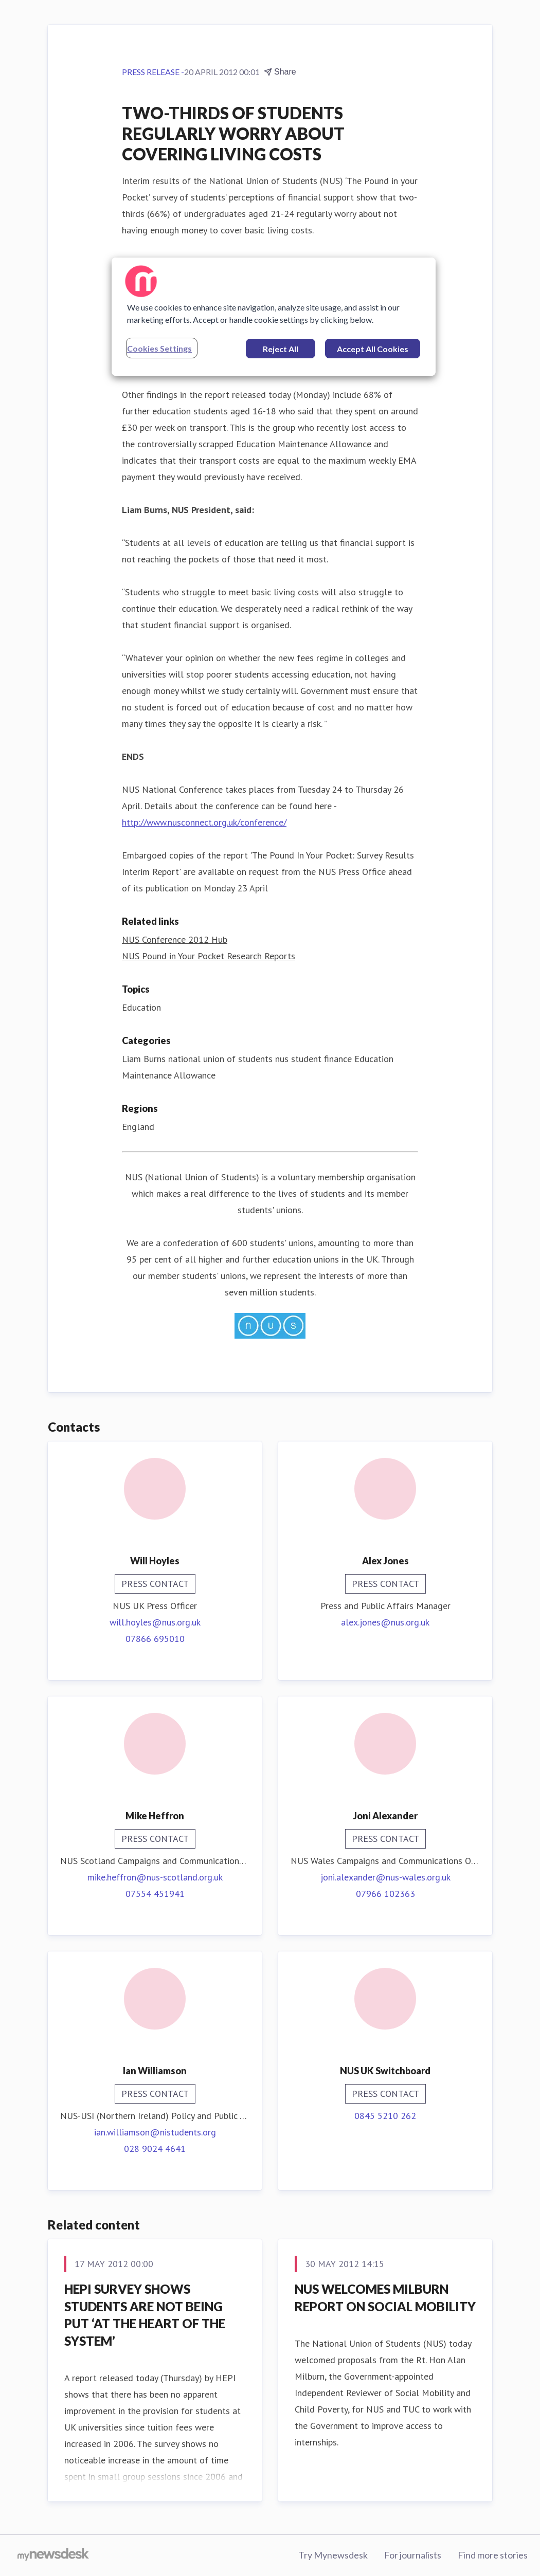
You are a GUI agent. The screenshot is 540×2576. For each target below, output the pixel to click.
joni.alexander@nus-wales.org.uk (385, 1877)
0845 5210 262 (385, 2116)
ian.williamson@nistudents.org (155, 2132)
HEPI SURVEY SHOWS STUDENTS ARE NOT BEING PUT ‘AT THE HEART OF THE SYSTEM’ (144, 2314)
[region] (274, 317)
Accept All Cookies (372, 349)
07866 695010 (155, 1639)
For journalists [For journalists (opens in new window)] (412, 2555)
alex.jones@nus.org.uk (385, 1622)
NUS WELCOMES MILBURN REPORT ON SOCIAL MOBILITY (385, 2297)
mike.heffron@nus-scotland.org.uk (155, 1877)
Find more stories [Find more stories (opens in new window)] (493, 2555)
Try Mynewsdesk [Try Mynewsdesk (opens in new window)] (333, 2555)
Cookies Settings (159, 348)
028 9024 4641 (155, 2148)
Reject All (280, 349)
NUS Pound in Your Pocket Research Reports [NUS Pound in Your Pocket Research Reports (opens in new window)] (208, 956)
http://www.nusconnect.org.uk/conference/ (204, 822)
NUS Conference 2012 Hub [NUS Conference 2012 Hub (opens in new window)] (174, 939)
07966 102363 (385, 1893)
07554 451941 (155, 1893)
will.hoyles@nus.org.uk (155, 1622)
